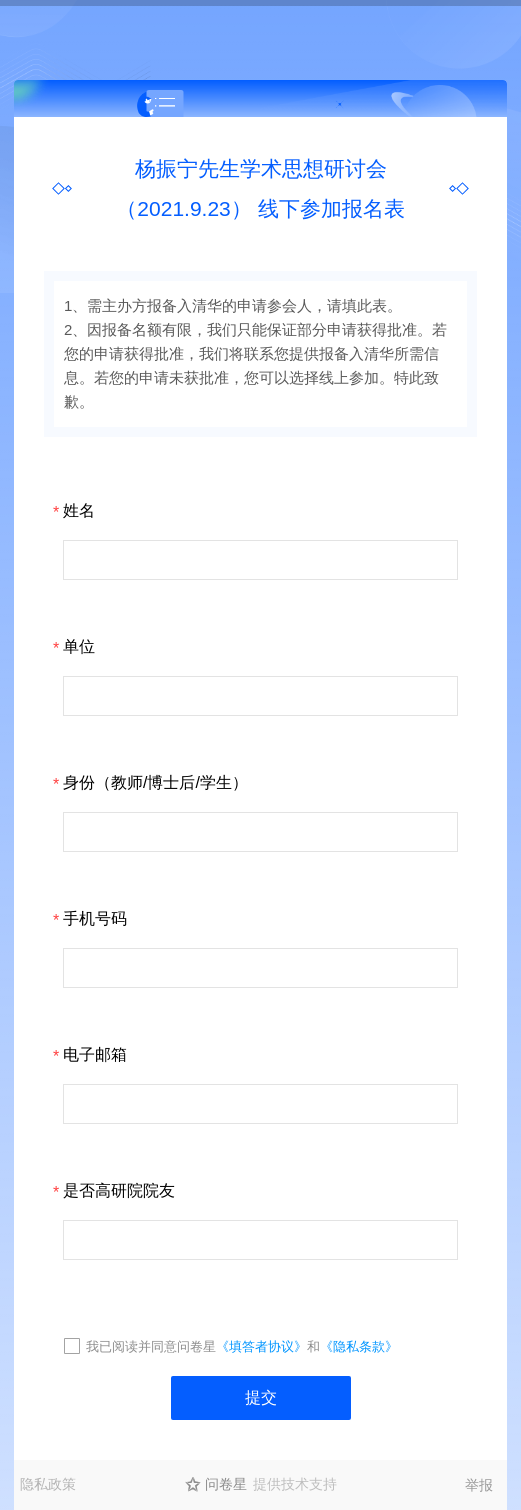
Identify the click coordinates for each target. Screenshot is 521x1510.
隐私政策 (48, 1484)
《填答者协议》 (261, 1346)
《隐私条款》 (359, 1346)
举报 (479, 1485)
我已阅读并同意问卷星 (151, 1346)
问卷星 (226, 1484)
